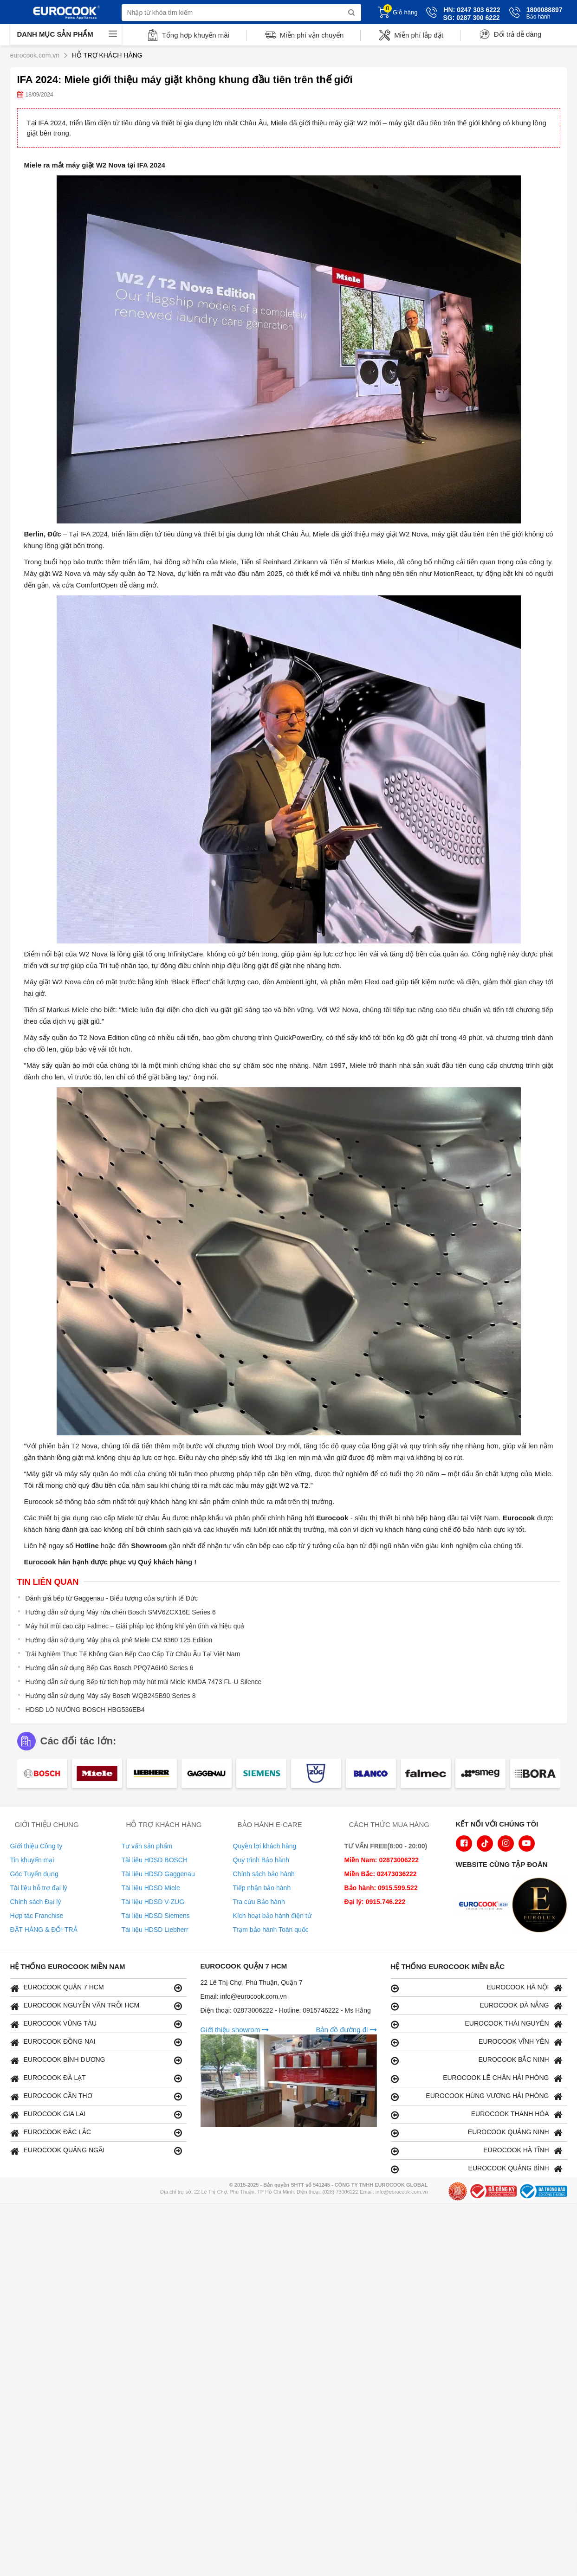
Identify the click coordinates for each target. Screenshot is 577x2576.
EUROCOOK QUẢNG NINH (477, 2132)
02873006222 (254, 2010)
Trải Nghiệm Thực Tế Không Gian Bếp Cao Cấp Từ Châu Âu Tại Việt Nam (133, 1654)
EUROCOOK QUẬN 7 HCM (96, 1987)
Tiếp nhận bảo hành (262, 1888)
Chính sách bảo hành (264, 1874)
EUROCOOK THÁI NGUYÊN (477, 2024)
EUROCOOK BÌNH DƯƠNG (96, 2060)
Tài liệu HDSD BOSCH (155, 1860)
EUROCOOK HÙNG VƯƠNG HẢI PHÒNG (477, 2096)
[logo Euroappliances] (485, 1906)
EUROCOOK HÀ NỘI (477, 1987)
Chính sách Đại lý (35, 1901)
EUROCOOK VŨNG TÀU (96, 2024)
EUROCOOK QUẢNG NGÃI (96, 2150)
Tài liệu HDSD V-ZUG (153, 1901)
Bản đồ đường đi (346, 2030)
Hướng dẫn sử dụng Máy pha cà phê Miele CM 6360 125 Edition (119, 1640)
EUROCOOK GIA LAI (96, 2114)
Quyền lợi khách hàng (265, 1846)
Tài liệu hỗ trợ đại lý (38, 1888)
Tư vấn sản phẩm (147, 1846)
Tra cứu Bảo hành (259, 1901)
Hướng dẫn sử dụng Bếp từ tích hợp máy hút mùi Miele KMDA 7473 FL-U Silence (144, 1681)
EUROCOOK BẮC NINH (477, 2060)
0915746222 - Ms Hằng (337, 2010)
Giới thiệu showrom (235, 2030)
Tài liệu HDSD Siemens (156, 1915)
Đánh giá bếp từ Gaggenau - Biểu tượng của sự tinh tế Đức (112, 1598)
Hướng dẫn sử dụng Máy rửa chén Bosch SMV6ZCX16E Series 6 (121, 1612)
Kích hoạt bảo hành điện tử (272, 1915)
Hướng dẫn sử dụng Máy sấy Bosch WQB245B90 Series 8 (111, 1695)
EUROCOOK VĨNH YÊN (477, 2042)
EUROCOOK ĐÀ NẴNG (477, 2006)
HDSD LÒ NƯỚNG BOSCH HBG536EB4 (85, 1709)
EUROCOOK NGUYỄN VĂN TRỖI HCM (96, 2006)
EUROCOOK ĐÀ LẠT (96, 2078)
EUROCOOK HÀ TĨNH (477, 2150)
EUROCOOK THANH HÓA (477, 2114)
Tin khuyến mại (32, 1860)
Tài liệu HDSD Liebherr (155, 1929)
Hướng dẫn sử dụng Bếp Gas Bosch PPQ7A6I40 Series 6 (110, 1668)
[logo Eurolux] (541, 1906)
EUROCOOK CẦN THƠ (96, 2096)
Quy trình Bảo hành (261, 1860)
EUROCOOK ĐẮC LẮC (96, 2132)
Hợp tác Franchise (37, 1915)
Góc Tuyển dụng (34, 1874)
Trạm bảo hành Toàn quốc (271, 1929)
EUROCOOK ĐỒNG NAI (96, 2042)
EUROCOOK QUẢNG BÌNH (477, 2168)
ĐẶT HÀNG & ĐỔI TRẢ (44, 1929)
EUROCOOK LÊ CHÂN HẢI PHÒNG (477, 2078)
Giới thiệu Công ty (36, 1846)
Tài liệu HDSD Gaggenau (158, 1874)
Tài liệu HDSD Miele (151, 1888)
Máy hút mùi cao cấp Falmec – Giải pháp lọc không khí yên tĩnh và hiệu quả (135, 1626)
